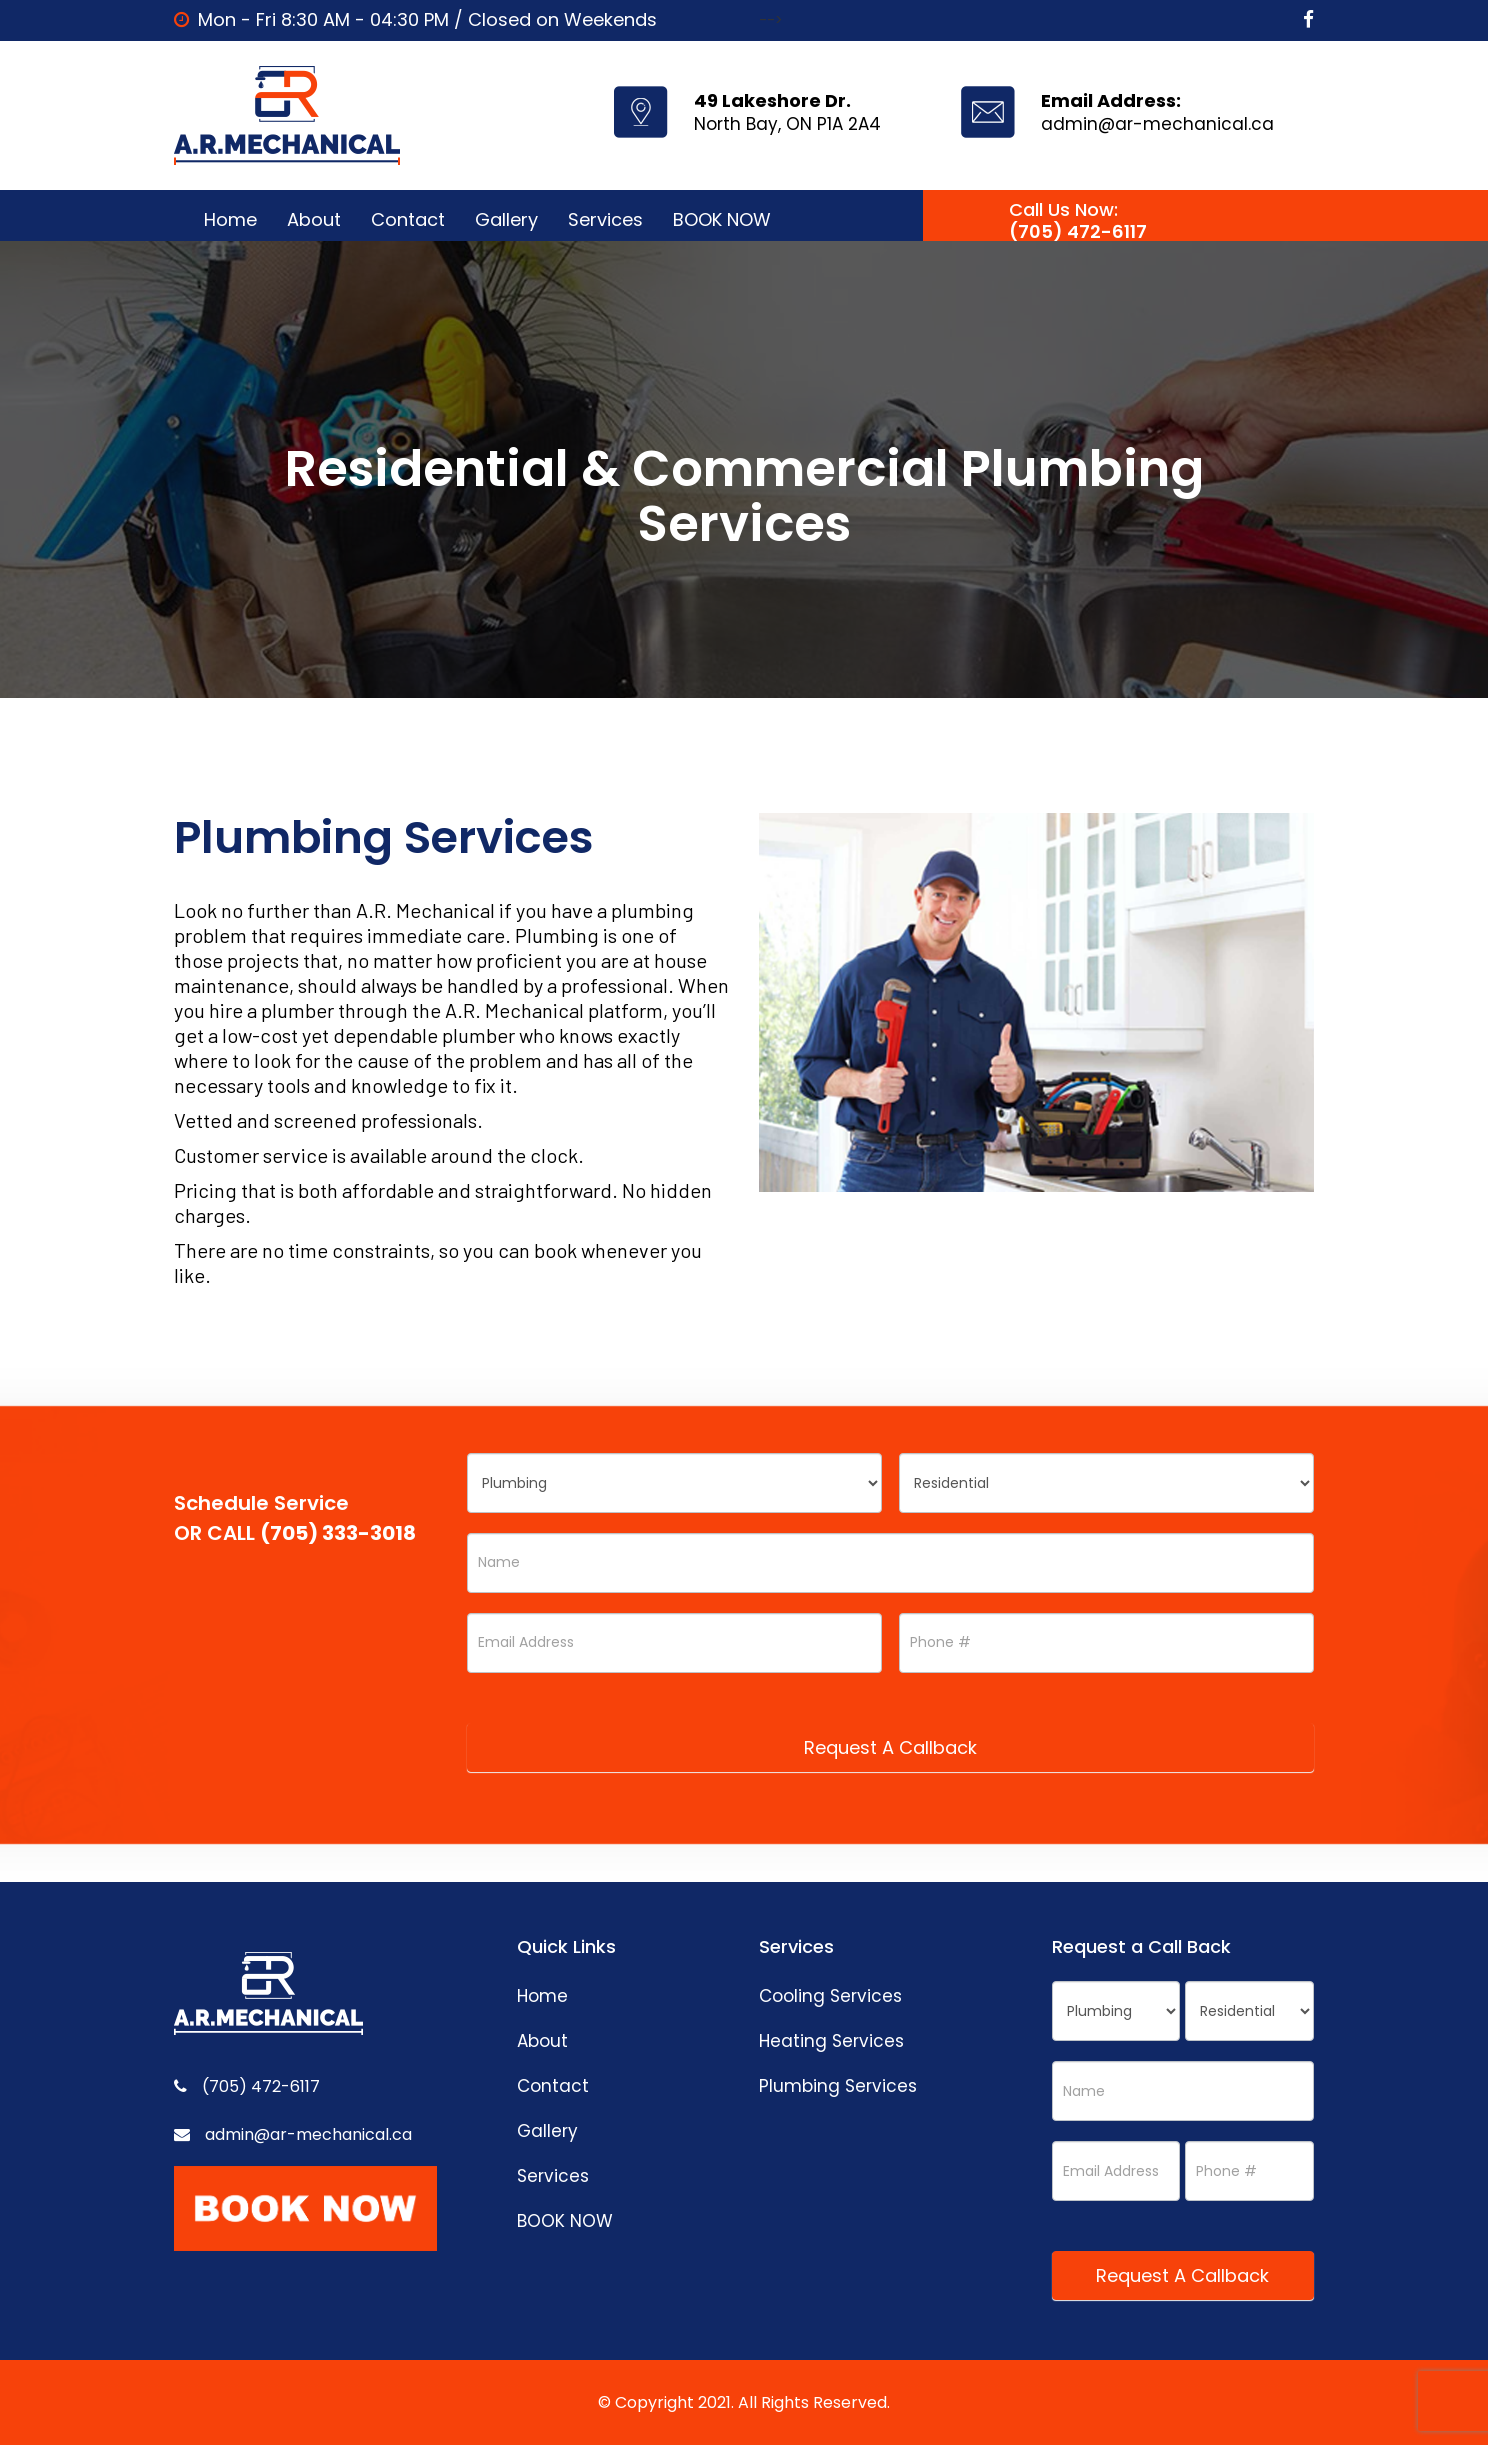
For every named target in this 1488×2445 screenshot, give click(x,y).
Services (605, 219)
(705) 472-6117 (1078, 231)
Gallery (506, 219)
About (314, 219)
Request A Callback (890, 1747)
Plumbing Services (838, 2086)
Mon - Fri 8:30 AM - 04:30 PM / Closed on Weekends (427, 19)
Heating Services (831, 2041)
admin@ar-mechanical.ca (1157, 124)
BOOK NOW (722, 219)
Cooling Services (830, 1996)
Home (230, 219)
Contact (408, 219)
